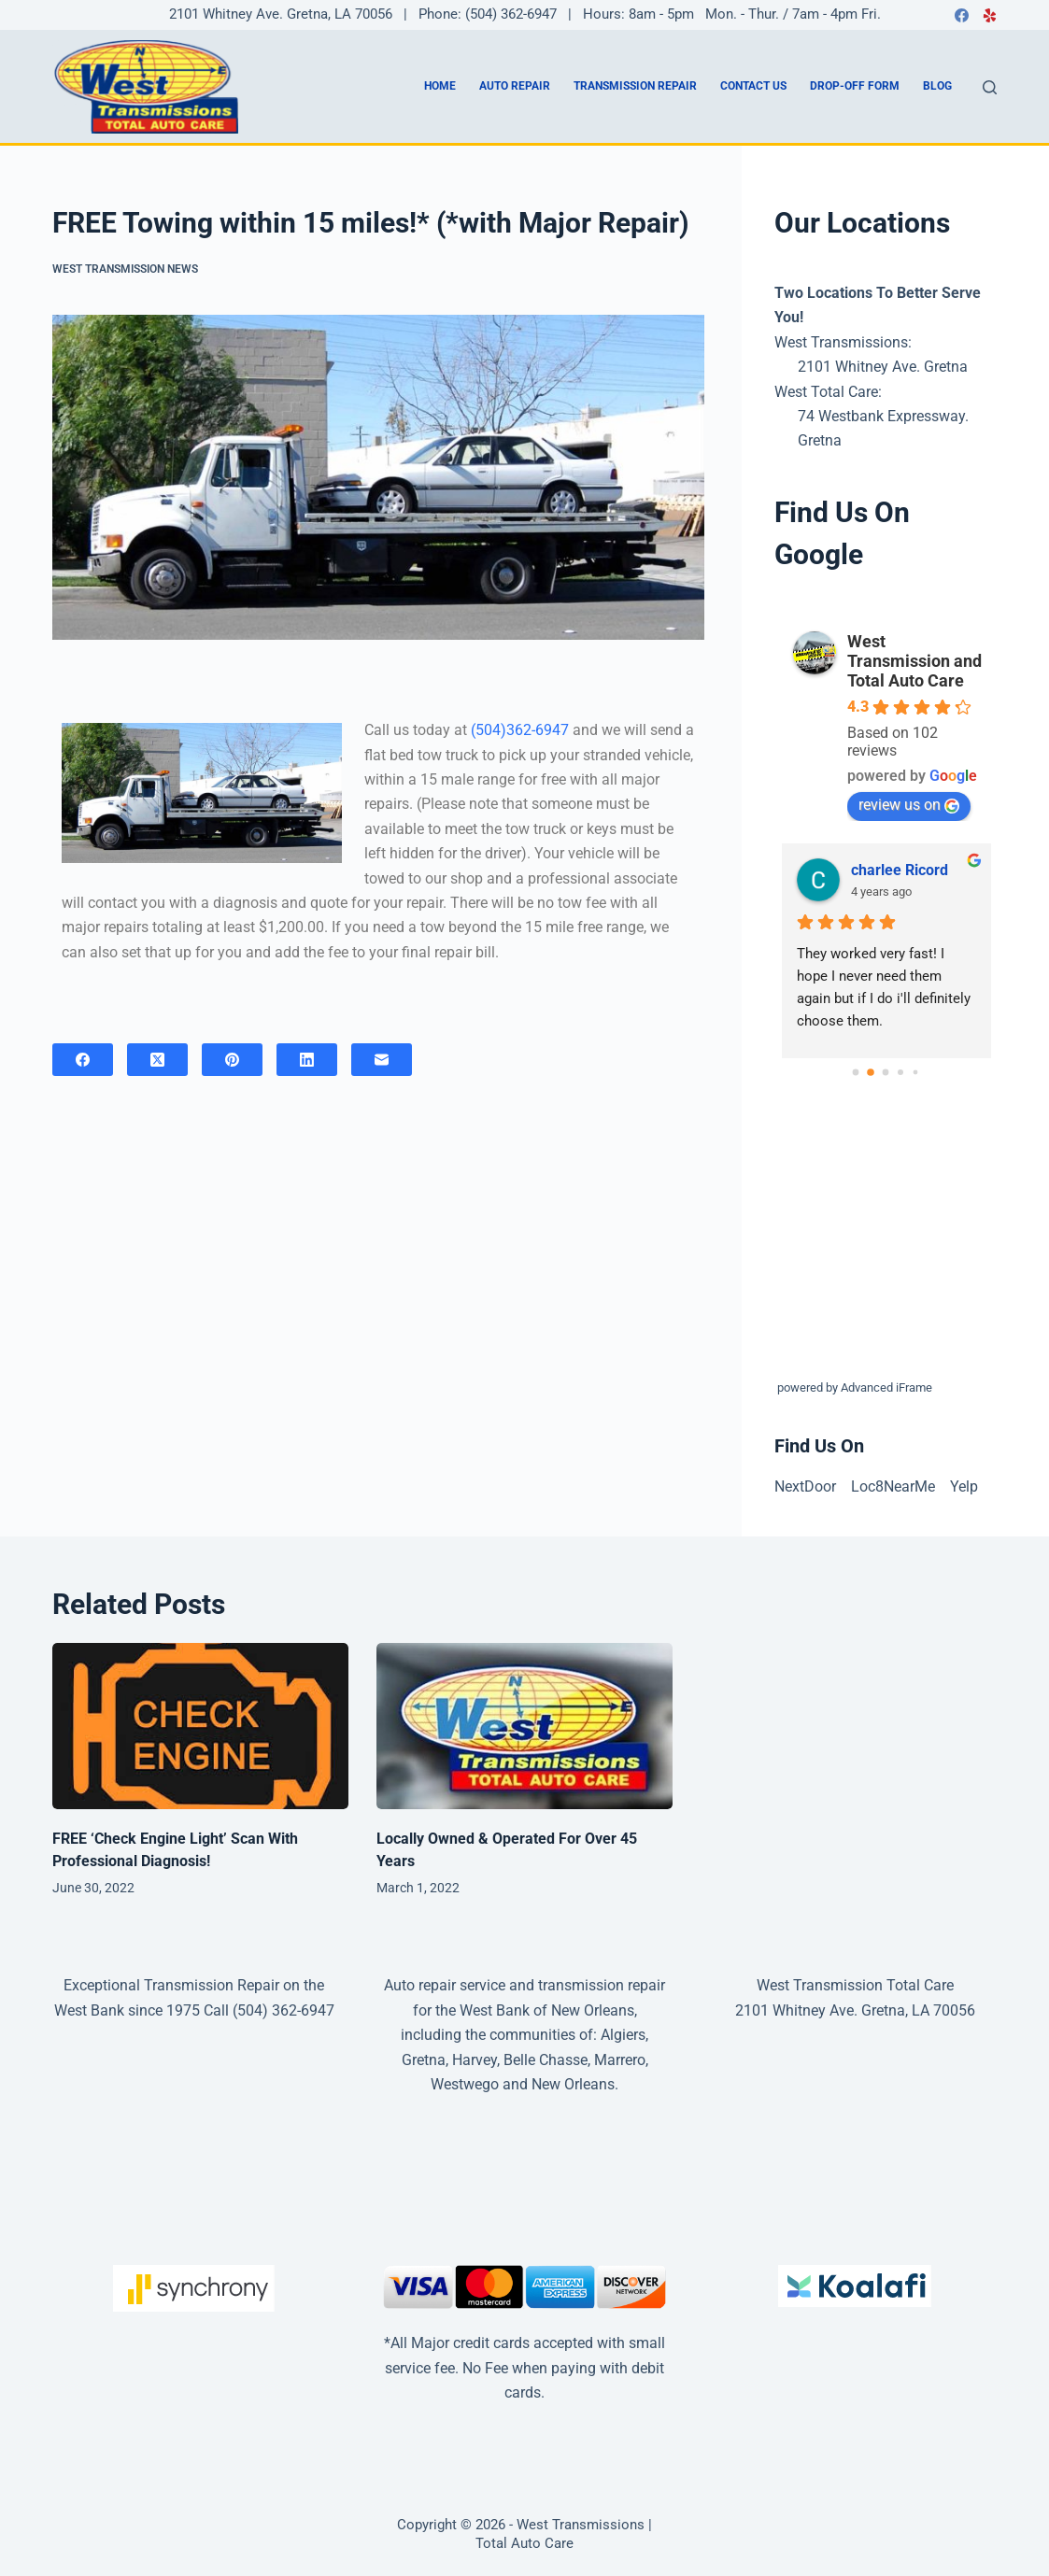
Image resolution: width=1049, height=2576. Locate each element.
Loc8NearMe (893, 1486)
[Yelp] (990, 15)
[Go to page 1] (870, 1072)
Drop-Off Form (855, 85)
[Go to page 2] (886, 1072)
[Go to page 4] (916, 1071)
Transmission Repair (635, 85)
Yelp (964, 1486)
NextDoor (805, 1486)
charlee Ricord (899, 870)
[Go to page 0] (856, 1072)
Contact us (753, 85)
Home (440, 85)
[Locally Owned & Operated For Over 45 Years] (524, 1726)
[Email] (381, 1059)
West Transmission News (125, 269)
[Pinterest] (232, 1059)
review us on (908, 805)
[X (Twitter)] (157, 1059)
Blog (937, 85)
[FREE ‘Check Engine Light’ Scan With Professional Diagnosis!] (200, 1726)
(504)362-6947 (520, 730)
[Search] (990, 87)
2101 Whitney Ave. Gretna (883, 366)
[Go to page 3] (900, 1072)
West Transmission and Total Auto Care (914, 660)
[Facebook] (962, 15)
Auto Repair (514, 85)
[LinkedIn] (306, 1059)
